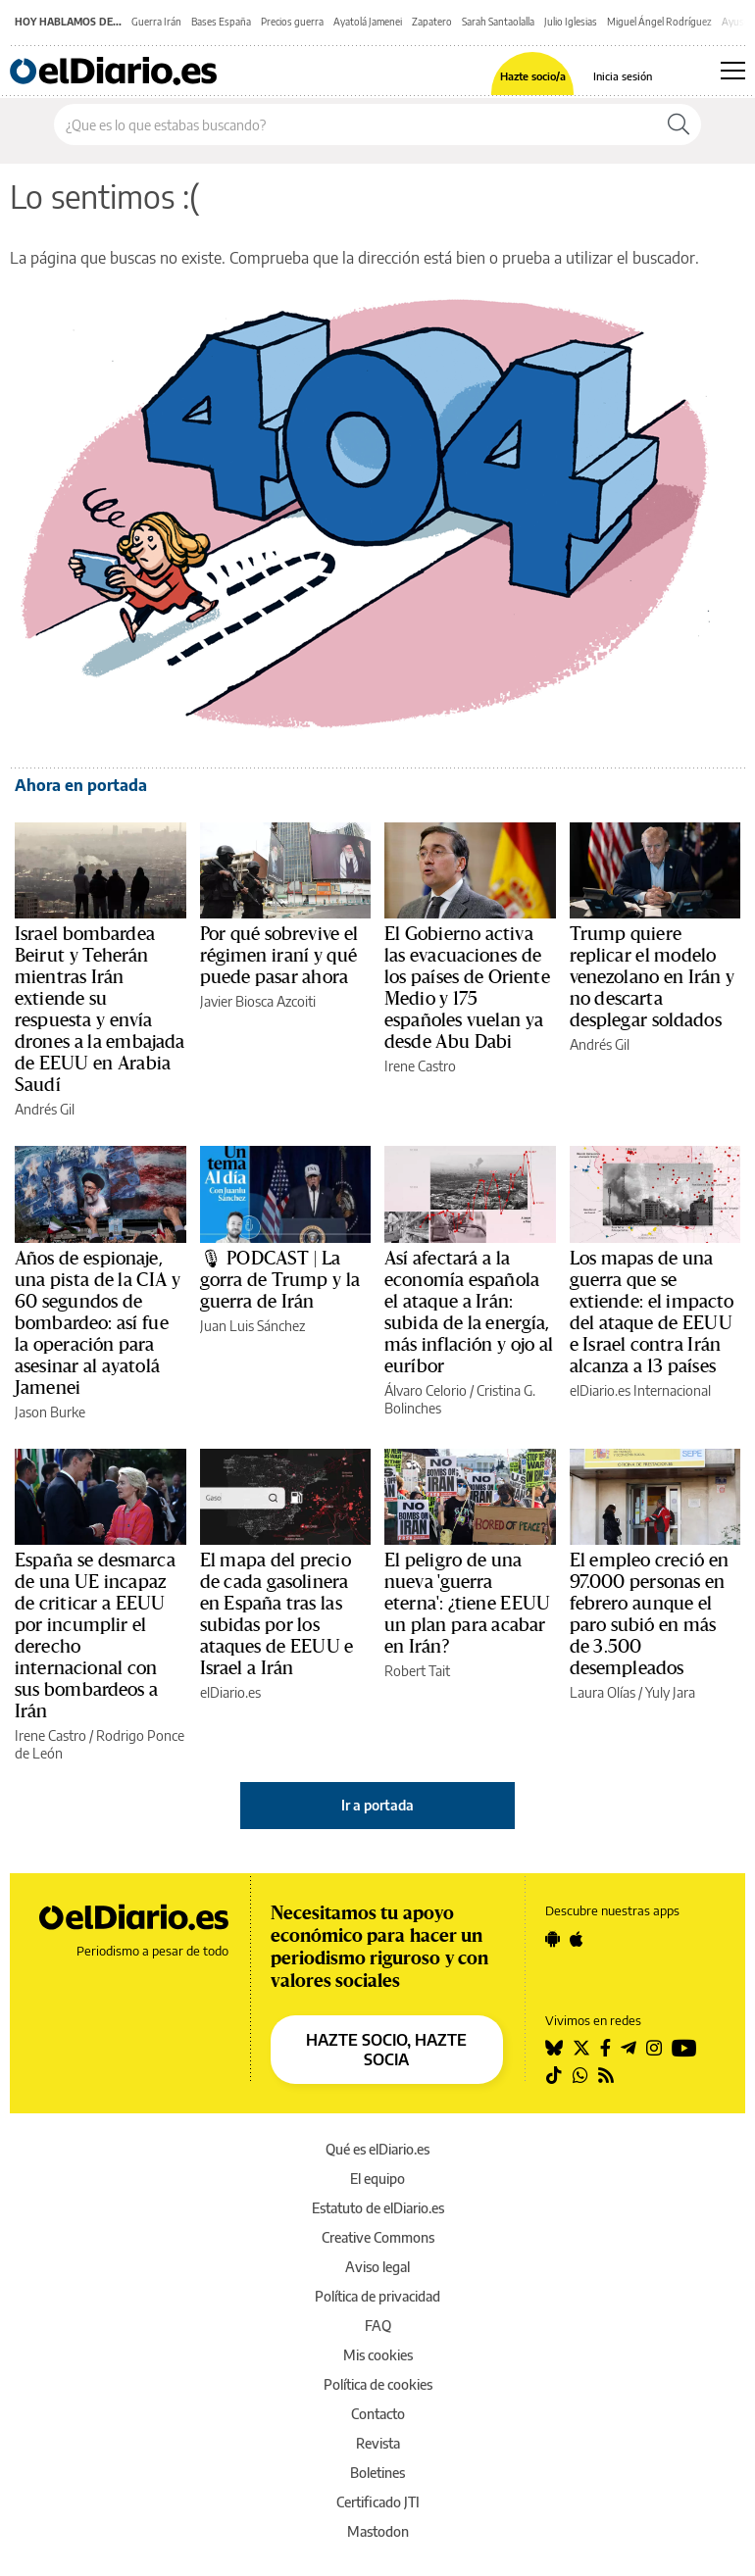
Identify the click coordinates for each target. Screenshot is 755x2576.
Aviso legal (377, 2266)
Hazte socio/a (533, 76)
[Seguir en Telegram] (628, 2047)
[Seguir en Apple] (576, 1939)
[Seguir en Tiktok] (554, 2075)
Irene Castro (420, 1066)
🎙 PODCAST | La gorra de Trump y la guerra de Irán (280, 1280)
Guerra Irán (156, 21)
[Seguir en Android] (552, 1939)
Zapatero (432, 21)
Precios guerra (292, 21)
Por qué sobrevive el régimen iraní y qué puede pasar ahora (279, 955)
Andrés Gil (45, 1109)
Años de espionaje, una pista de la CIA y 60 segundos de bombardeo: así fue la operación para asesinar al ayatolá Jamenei (97, 1323)
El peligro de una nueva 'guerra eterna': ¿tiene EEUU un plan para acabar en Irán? (467, 1604)
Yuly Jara (670, 1692)
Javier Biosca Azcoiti (258, 1001)
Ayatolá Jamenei (367, 21)
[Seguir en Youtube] (684, 2047)
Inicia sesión (622, 76)
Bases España (221, 21)
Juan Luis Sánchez (252, 1325)
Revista (378, 2443)
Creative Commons (378, 2237)
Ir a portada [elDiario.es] (377, 1805)
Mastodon (378, 2531)
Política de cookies (378, 2384)
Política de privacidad (377, 2296)
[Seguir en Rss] (606, 2075)
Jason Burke (50, 1412)
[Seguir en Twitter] (581, 2047)
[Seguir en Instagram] (654, 2047)
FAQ (378, 2325)
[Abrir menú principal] (733, 70)
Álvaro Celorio (425, 1390)
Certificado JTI (378, 2502)
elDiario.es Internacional (640, 1390)
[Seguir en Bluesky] (554, 2047)
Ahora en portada (81, 785)
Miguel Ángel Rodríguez (659, 21)
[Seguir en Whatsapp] (580, 2075)
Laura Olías (602, 1692)
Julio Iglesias (570, 21)
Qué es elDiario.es (377, 2149)
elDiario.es (230, 1692)
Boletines (377, 2472)
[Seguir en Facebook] (605, 2047)
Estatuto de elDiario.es (378, 2208)
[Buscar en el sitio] (355, 124)
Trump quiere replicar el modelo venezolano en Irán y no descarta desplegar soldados (652, 977)
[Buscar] (678, 124)
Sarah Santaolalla (498, 21)
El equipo (377, 2178)
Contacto (378, 2413)
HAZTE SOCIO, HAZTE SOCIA (386, 2049)
